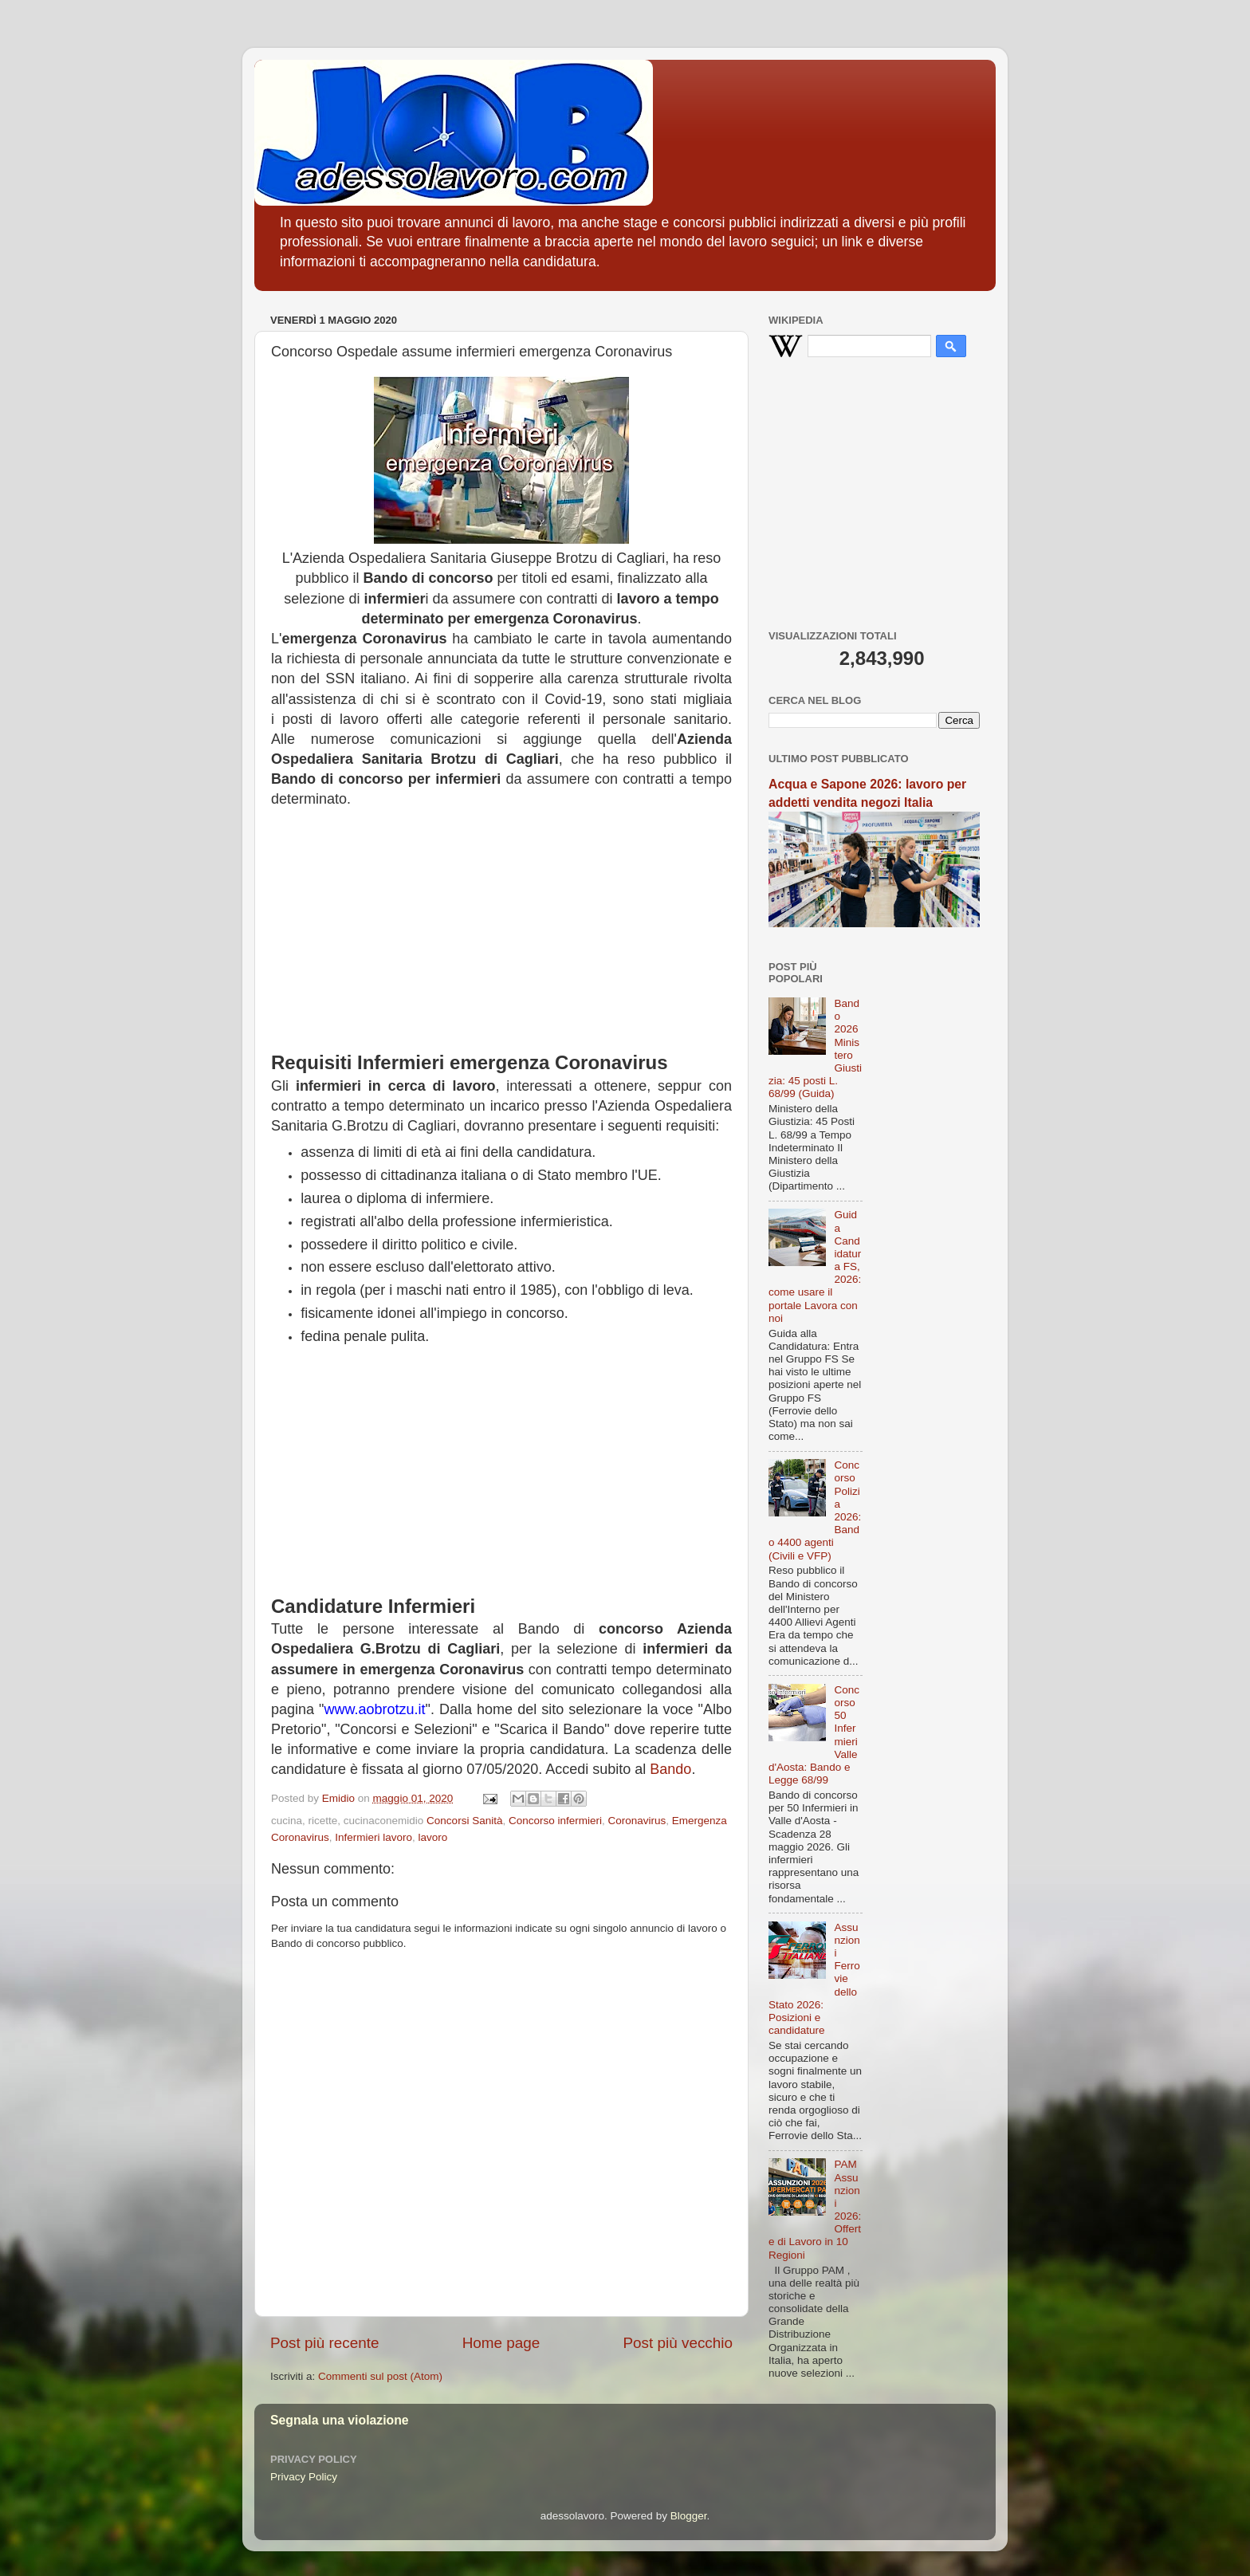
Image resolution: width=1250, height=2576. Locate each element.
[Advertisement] (501, 937)
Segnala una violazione (339, 2420)
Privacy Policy (303, 2477)
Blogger (688, 2516)
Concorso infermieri (555, 1821)
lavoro (433, 1837)
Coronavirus (637, 1821)
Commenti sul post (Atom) (380, 2376)
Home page (501, 2342)
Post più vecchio (678, 2342)
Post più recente (324, 2342)
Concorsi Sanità (464, 1821)
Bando (670, 1769)
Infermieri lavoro (373, 1837)
